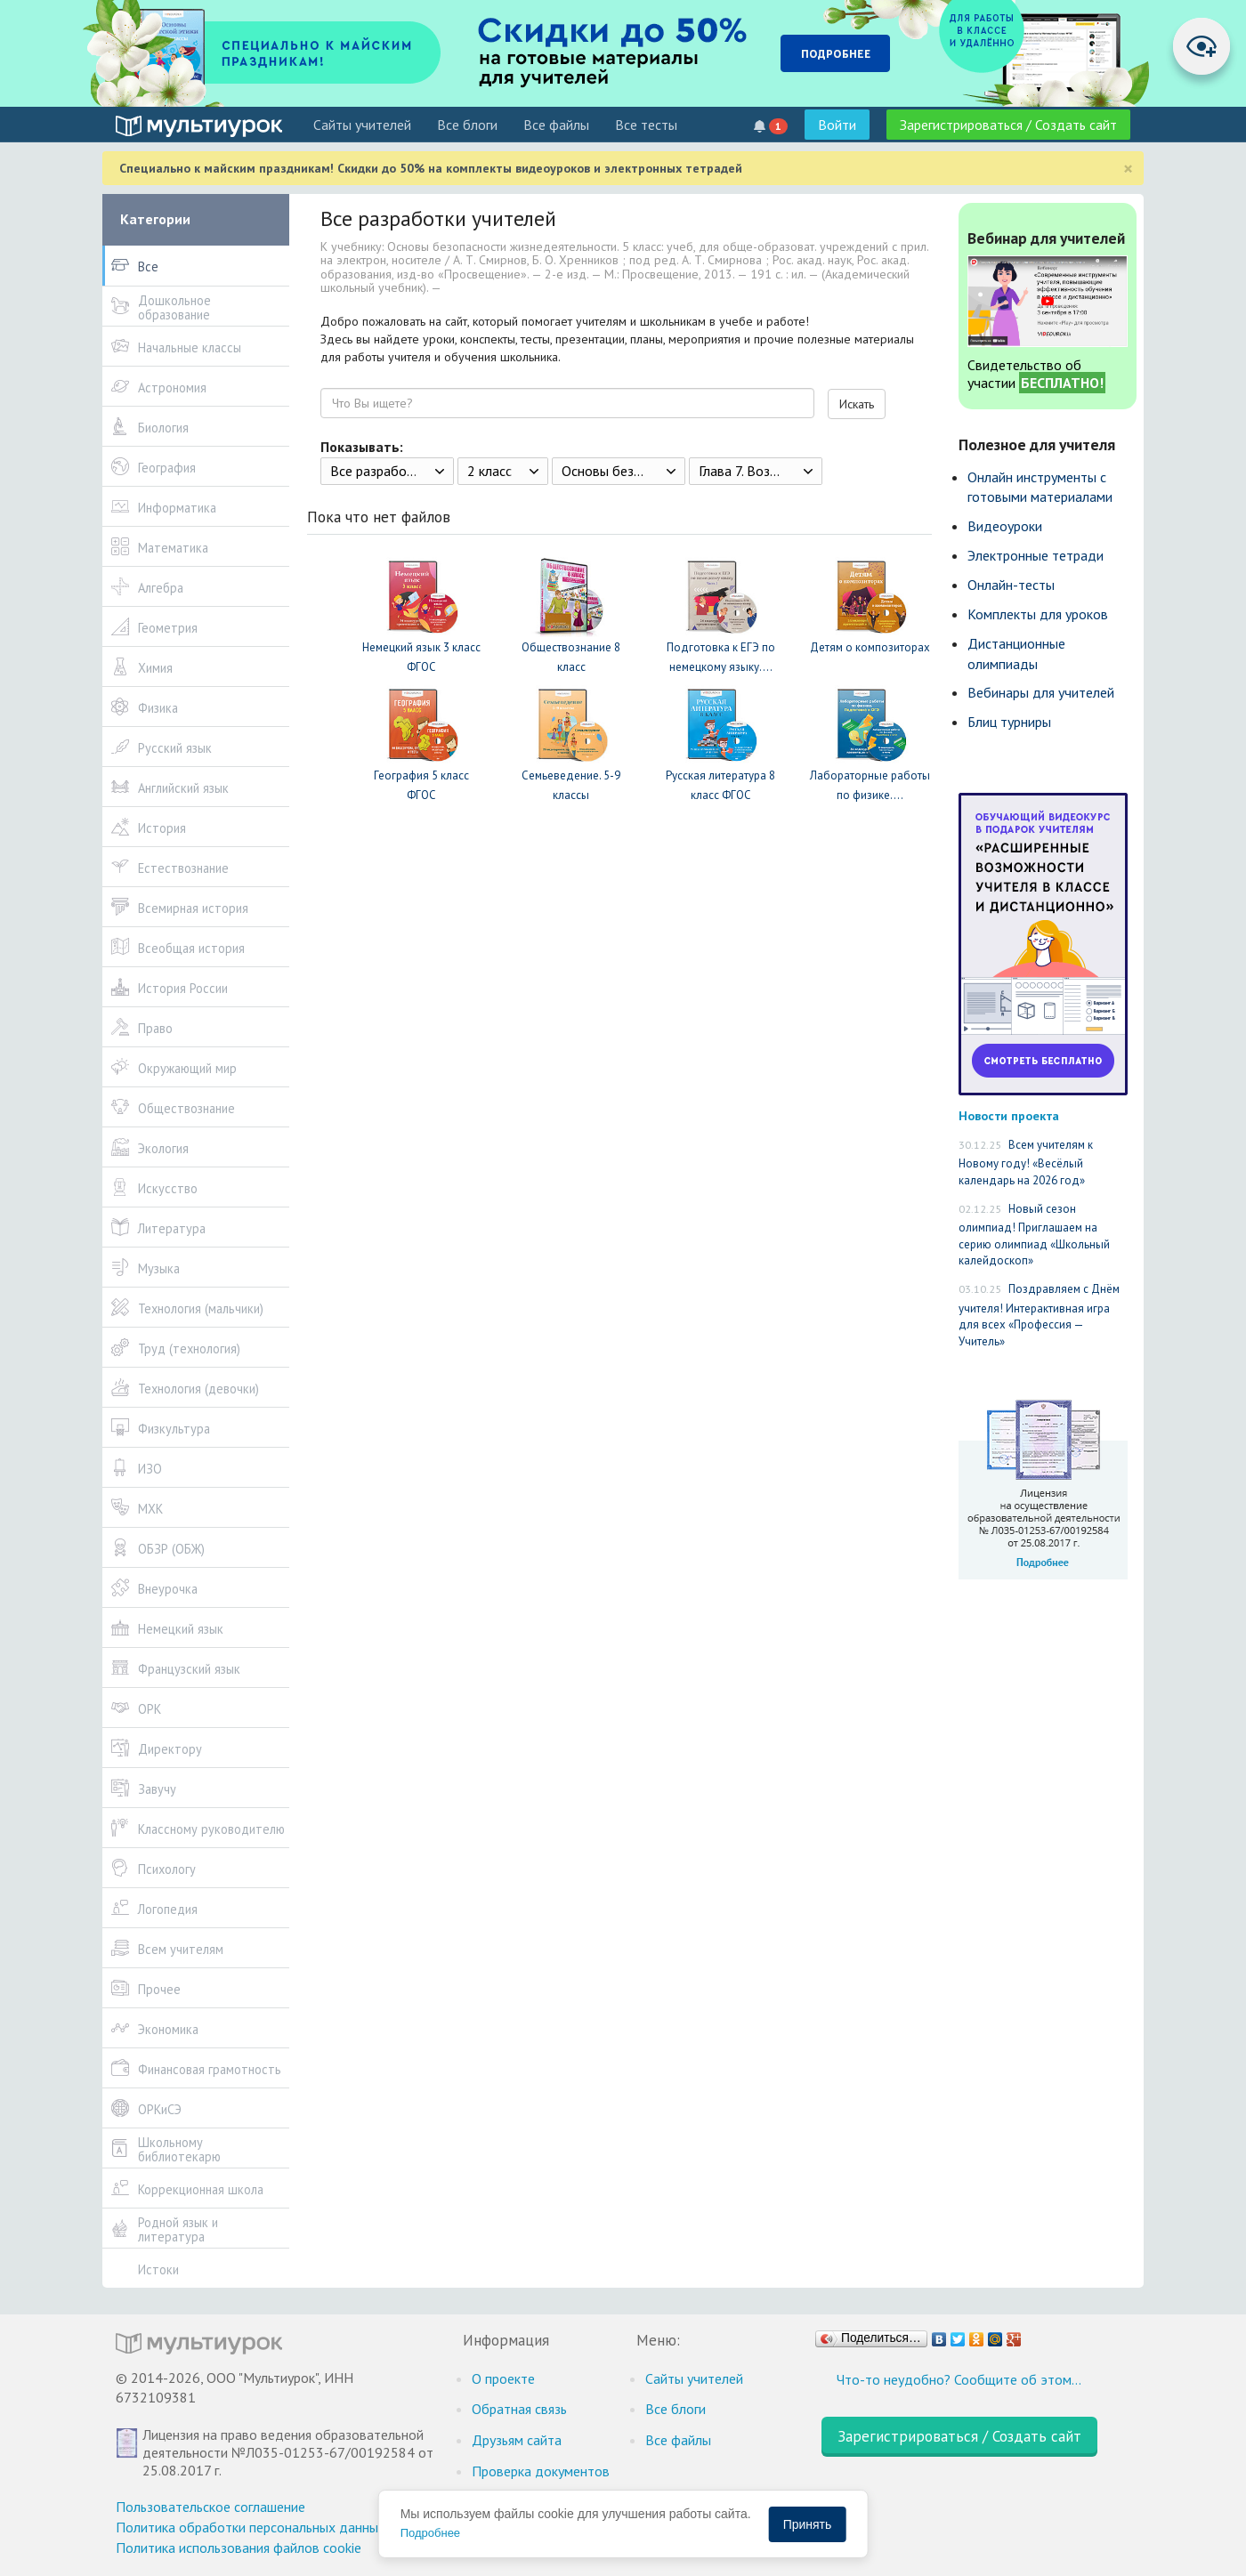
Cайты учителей (362, 124)
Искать (856, 404)
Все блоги (467, 124)
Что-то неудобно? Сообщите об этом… (959, 2379)
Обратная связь (519, 2409)
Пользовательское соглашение (210, 2506)
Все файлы (556, 124)
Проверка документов (541, 2471)
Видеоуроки (1004, 526)
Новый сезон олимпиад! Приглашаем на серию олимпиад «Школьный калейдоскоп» (1034, 1235)
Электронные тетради (1035, 555)
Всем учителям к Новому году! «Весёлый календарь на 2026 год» (1026, 1162)
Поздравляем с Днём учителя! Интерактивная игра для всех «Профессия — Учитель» (1039, 1315)
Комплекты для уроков (1037, 614)
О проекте (503, 2378)
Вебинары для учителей (1040, 692)
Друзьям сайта (517, 2440)
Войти (837, 124)
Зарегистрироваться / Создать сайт (1008, 124)
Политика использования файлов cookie (238, 2547)
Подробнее (430, 2533)
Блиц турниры (1009, 722)
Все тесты (646, 124)
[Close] (1128, 168)
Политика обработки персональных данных (250, 2527)
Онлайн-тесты (1011, 585)
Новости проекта (1009, 1115)
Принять (807, 2524)
